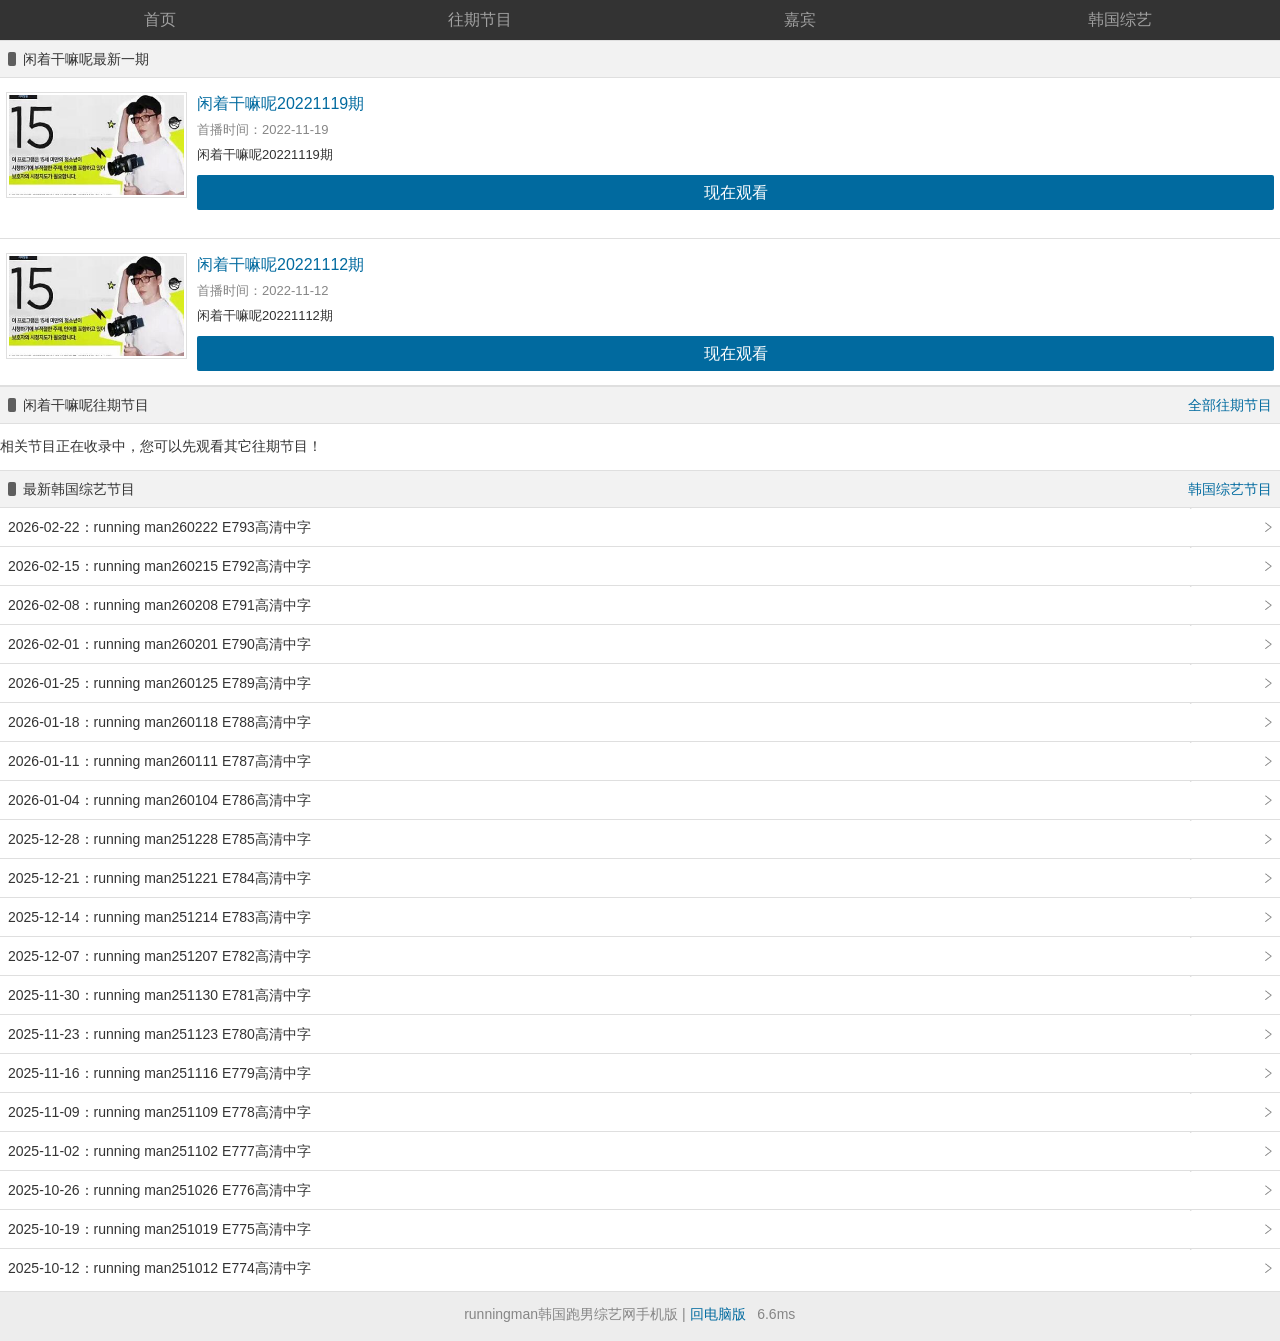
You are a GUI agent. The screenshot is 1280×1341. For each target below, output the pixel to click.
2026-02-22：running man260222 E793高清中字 (159, 527)
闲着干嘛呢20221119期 (280, 103)
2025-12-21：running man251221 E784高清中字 (159, 878)
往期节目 (480, 19)
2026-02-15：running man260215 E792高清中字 (159, 566)
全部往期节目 (1230, 405)
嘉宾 (800, 19)
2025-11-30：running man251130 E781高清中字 (159, 995)
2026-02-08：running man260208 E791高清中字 (159, 605)
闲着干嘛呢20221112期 (280, 264)
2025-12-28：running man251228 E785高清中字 (159, 839)
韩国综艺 (1120, 19)
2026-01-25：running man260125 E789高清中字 (159, 683)
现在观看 (736, 192)
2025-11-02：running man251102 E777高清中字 (159, 1151)
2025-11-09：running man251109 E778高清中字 (159, 1112)
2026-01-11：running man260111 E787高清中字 (159, 761)
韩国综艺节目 (1230, 489)
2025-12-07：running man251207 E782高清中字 (159, 956)
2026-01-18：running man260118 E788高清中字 (159, 722)
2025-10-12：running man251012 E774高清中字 (159, 1268)
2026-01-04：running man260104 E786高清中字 (159, 800)
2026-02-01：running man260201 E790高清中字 (159, 644)
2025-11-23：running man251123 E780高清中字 (159, 1034)
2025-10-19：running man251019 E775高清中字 (159, 1229)
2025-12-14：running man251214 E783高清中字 (159, 917)
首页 (160, 19)
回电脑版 (718, 1314)
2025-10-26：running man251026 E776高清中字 (159, 1190)
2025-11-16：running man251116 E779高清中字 (159, 1073)
